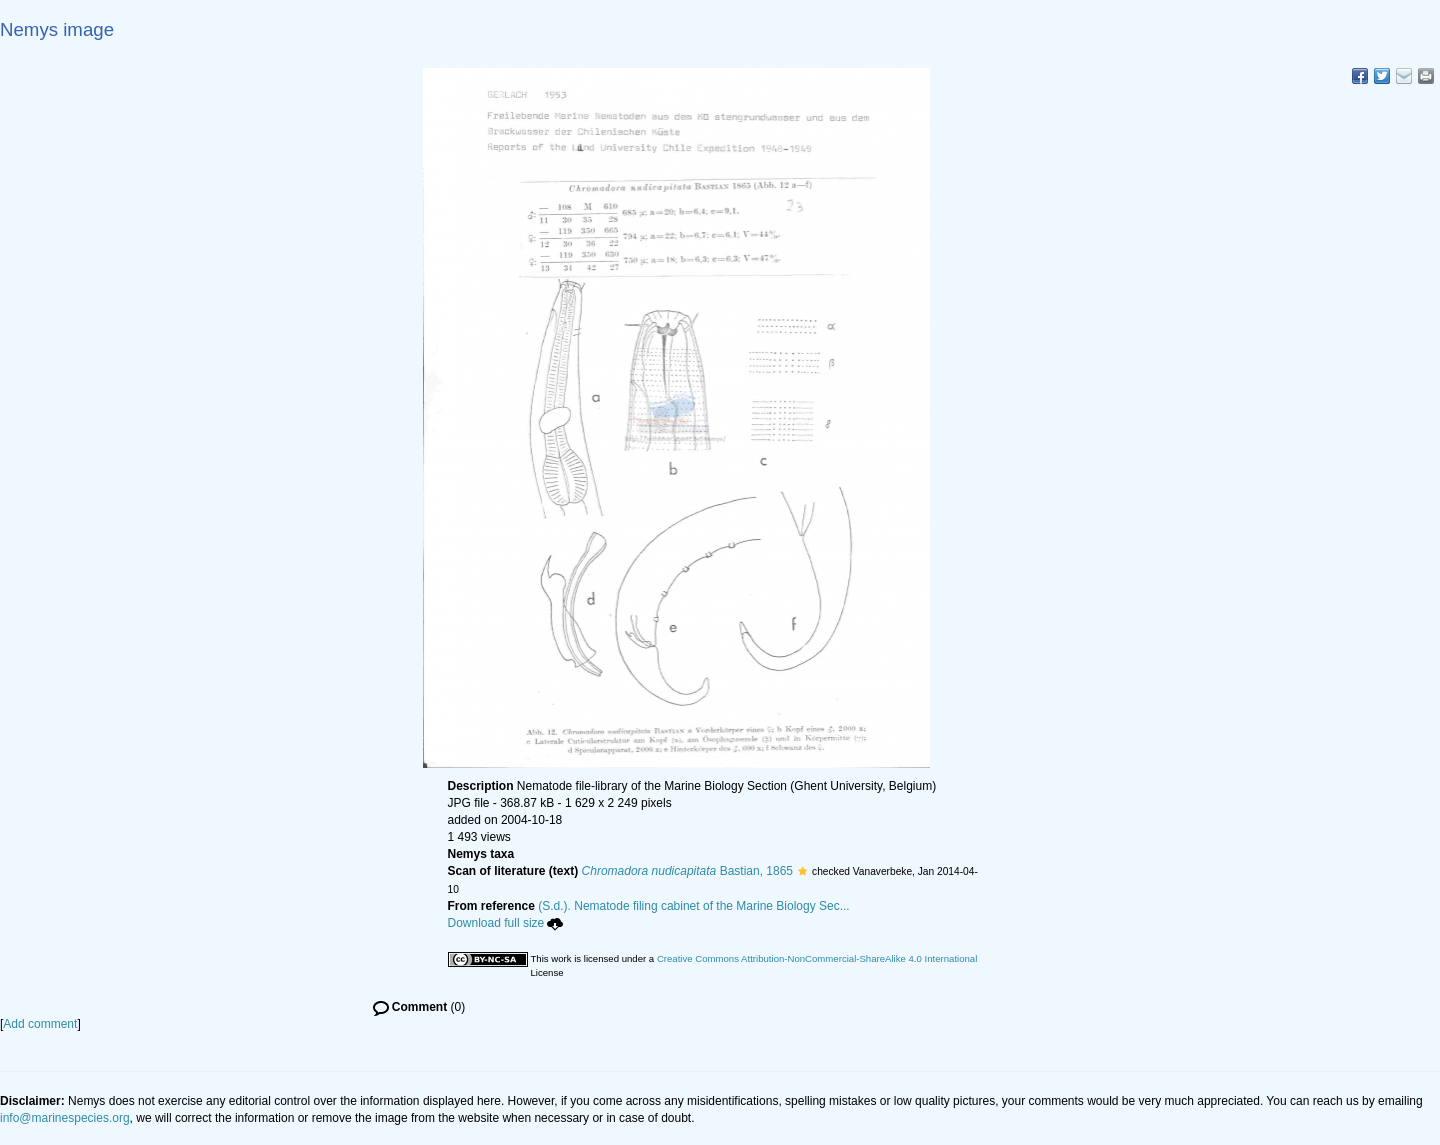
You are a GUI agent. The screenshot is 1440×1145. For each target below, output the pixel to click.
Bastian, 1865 (687, 871)
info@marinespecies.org (65, 1118)
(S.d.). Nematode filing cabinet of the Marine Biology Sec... (694, 906)
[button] (802, 871)
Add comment (40, 1024)
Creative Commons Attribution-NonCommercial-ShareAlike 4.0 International (817, 958)
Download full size (506, 923)
